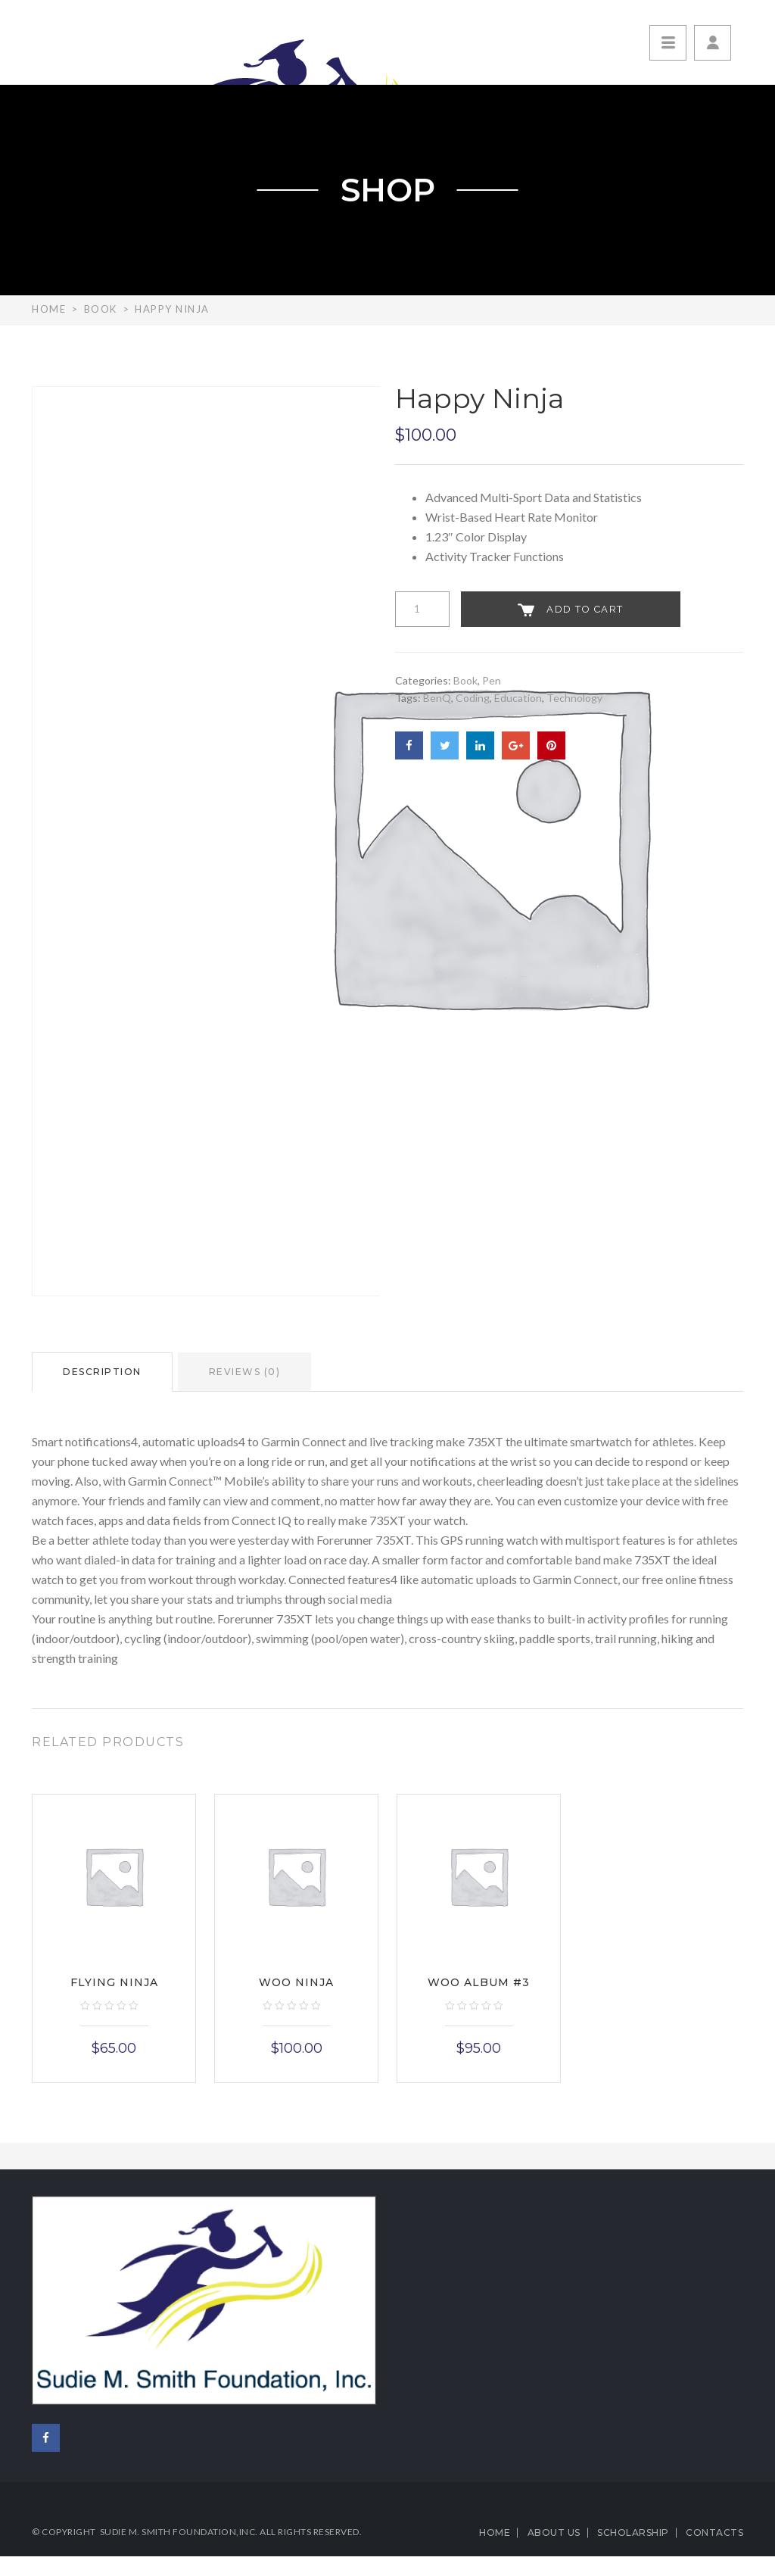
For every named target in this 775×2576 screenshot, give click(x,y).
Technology (574, 697)
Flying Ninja (114, 1982)
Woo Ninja (296, 1982)
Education (518, 697)
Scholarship (633, 2532)
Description (102, 1371)
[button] (712, 43)
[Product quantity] (422, 609)
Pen (491, 680)
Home (49, 309)
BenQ (437, 697)
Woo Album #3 (479, 1982)
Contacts (714, 2532)
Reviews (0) (245, 1371)
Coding (473, 697)
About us (554, 2532)
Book (100, 309)
